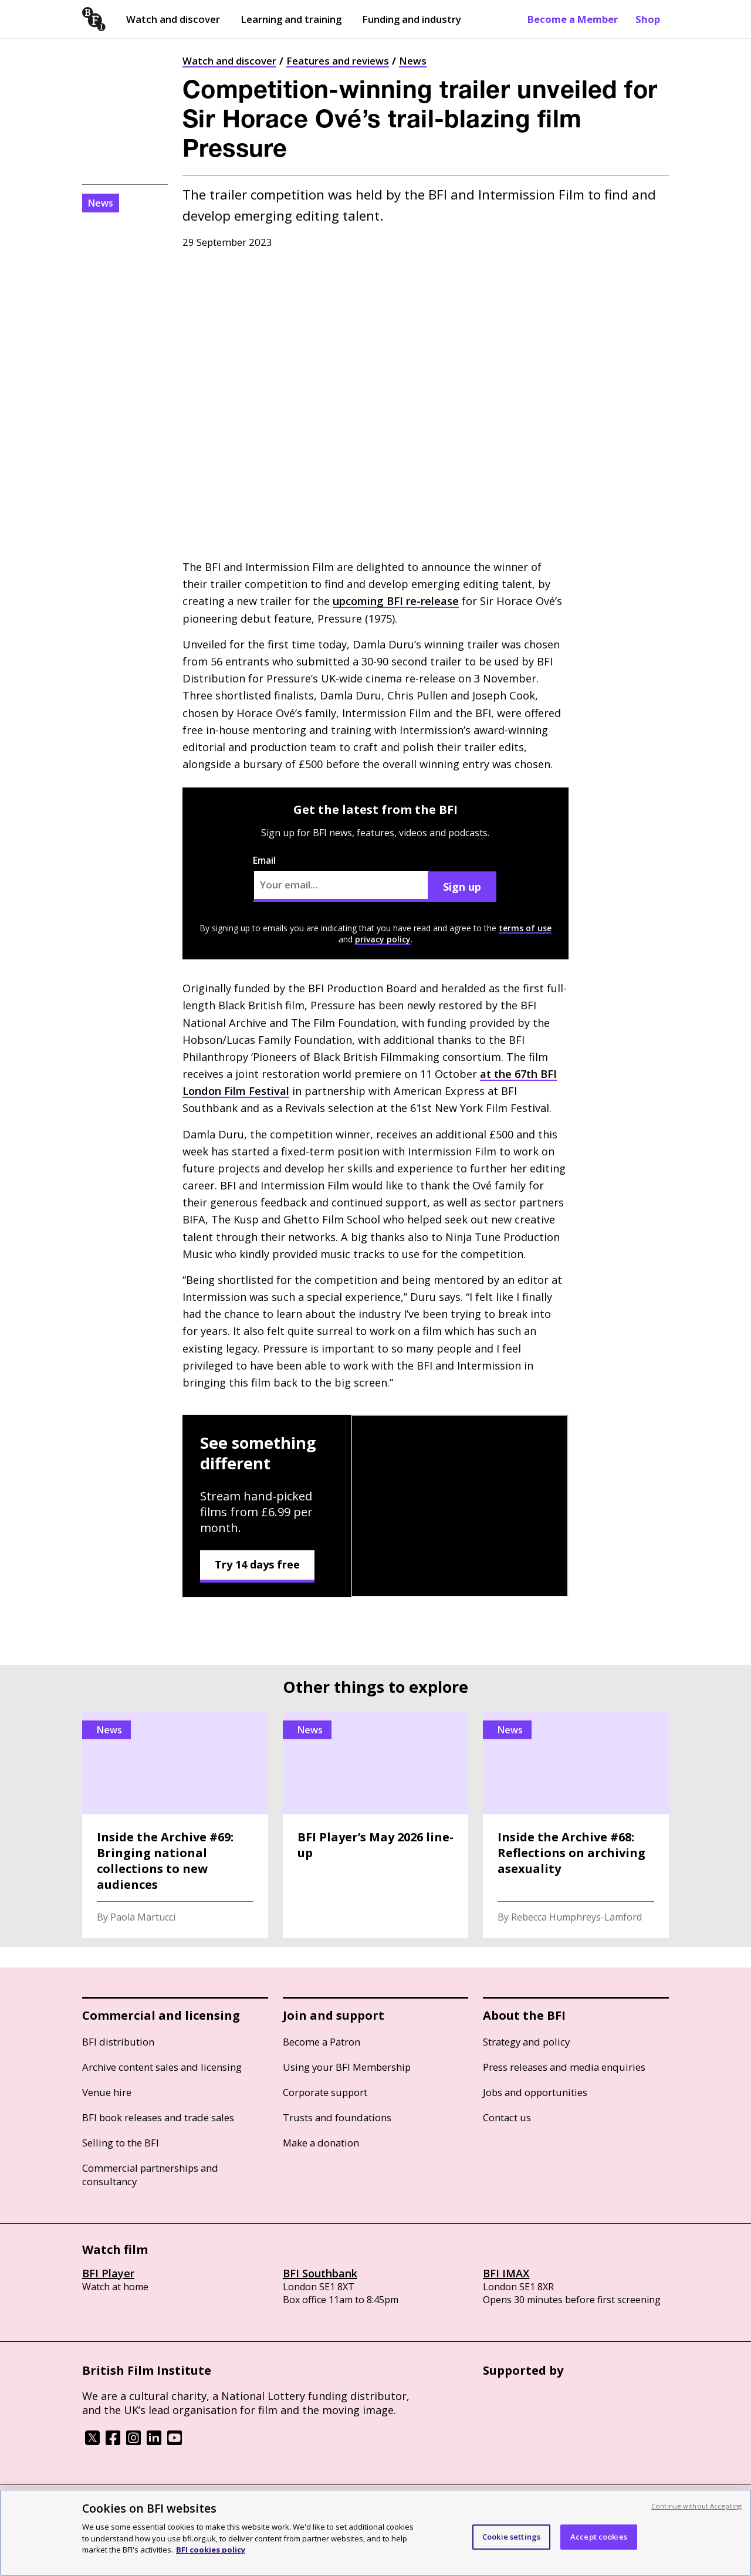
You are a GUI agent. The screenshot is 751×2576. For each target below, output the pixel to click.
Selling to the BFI (120, 2142)
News (413, 60)
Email (341, 878)
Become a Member (572, 19)
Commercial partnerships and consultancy (150, 2174)
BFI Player (108, 2273)
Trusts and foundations (337, 2117)
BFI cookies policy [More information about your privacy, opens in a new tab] (210, 2549)
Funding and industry (411, 19)
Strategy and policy (526, 2041)
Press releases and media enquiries (564, 2067)
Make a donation (321, 2142)
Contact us (507, 2117)
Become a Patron (321, 2041)
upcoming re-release (396, 601)
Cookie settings (511, 2536)
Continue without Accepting (696, 2505)
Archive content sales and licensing (162, 2067)
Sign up (462, 887)
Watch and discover (173, 19)
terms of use (525, 928)
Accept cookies (598, 2536)
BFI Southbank (320, 2273)
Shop (647, 19)
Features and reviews (337, 60)
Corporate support (325, 2092)
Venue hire (106, 2092)
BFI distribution (118, 2041)
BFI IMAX (506, 2273)
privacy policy (383, 939)
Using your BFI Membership (347, 2067)
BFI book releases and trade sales (158, 2117)
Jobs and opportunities (535, 2092)
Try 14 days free (257, 1564)
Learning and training (291, 19)
